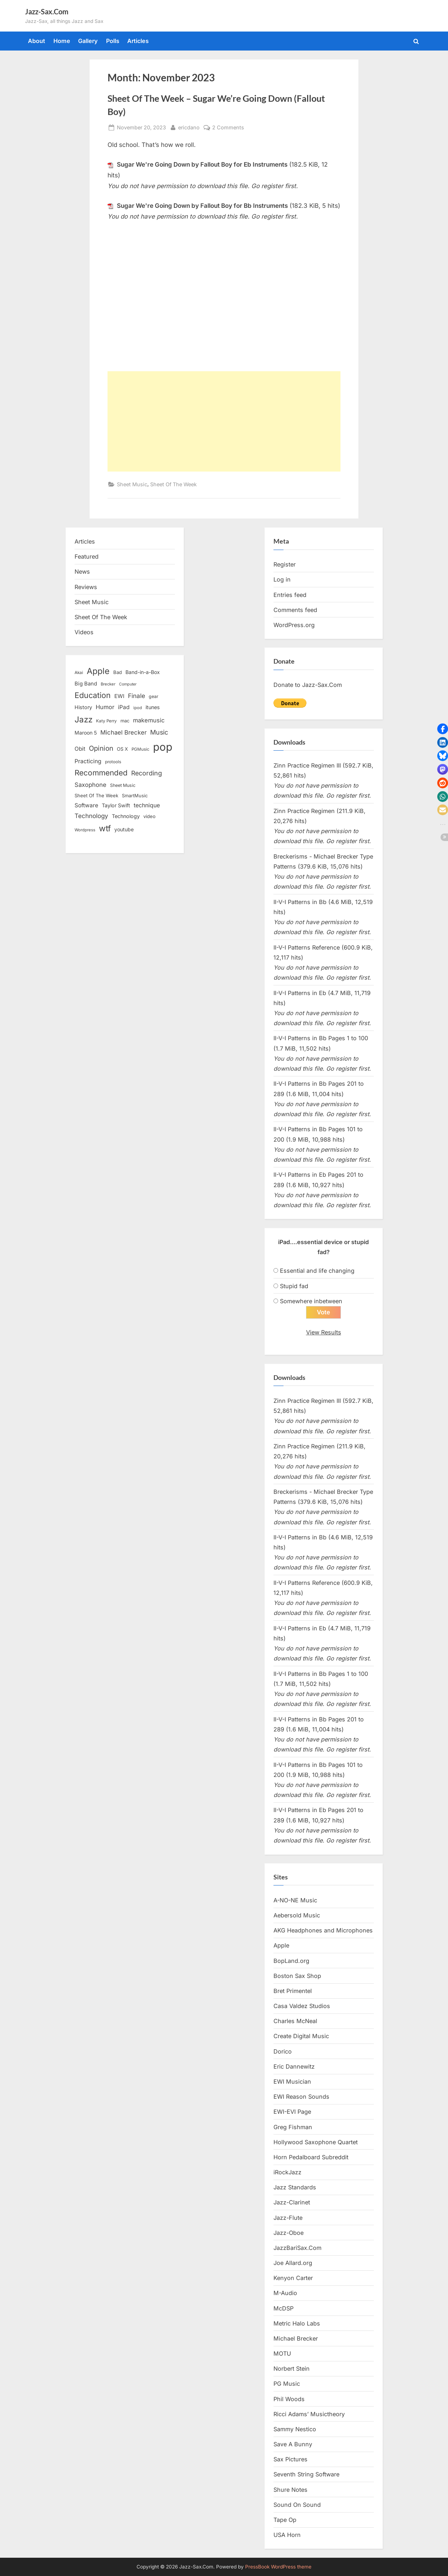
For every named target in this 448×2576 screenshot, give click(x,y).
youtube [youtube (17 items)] (124, 829)
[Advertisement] (224, 421)
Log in (282, 579)
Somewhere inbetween (311, 1301)
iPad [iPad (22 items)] (124, 707)
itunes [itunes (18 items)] (153, 707)
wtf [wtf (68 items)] (105, 828)
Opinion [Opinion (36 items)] (101, 748)
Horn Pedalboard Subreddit (310, 2157)
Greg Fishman (292, 2127)
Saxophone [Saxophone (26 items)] (90, 784)
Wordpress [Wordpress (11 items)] (85, 829)
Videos (84, 632)
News (82, 571)
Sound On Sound (297, 2504)
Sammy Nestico (294, 2429)
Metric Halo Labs (296, 2323)
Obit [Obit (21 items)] (80, 748)
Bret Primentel (292, 1990)
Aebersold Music (296, 1915)
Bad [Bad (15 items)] (117, 672)
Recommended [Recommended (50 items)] (101, 772)
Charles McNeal (295, 2021)
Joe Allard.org (292, 2263)
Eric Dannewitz (294, 2066)
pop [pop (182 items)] (162, 747)
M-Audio (285, 2293)
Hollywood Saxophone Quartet (315, 2142)
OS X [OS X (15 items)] (122, 749)
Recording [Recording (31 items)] (146, 773)
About (36, 40)
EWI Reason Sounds (301, 2097)
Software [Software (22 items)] (86, 805)
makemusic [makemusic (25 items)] (149, 720)
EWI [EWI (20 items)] (119, 696)
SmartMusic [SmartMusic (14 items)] (135, 795)
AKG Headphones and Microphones (323, 1930)
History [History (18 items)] (83, 707)
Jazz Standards (294, 2187)
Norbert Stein (291, 2368)
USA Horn (287, 2535)
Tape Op (284, 2519)
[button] (442, 728)
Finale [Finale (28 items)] (136, 695)
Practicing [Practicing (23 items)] (88, 761)
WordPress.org (294, 625)
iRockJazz (287, 2172)
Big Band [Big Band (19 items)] (86, 683)
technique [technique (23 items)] (147, 805)
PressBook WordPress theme (278, 2567)
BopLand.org (291, 1960)
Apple (281, 1945)
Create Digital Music (301, 2036)
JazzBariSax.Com (297, 2247)
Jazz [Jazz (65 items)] (83, 719)
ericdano (189, 126)
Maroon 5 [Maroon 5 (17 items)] (86, 733)
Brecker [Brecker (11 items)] (108, 684)
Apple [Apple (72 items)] (98, 671)
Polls (112, 40)
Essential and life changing (317, 1270)
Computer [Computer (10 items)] (128, 684)
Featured (87, 556)
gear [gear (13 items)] (153, 696)
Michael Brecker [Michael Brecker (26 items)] (123, 732)
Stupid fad (294, 1286)
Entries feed (289, 594)
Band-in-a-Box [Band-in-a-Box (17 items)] (142, 672)
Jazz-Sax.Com (46, 11)
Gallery (88, 40)
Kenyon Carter (293, 2278)
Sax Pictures (290, 2459)
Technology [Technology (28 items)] (91, 815)
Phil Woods (289, 2399)
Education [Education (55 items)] (93, 695)
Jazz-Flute (287, 2217)
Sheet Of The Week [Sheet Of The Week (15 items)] (96, 795)
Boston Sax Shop (297, 1975)
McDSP (283, 2308)
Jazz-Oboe (288, 2232)
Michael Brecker (295, 2338)
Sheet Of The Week (173, 484)
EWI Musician (292, 2081)
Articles (138, 40)
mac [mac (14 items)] (124, 720)
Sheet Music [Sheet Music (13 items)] (122, 785)
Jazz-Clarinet (291, 2202)
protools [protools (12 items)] (113, 761)
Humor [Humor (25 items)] (105, 707)
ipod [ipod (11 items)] (137, 707)
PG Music (286, 2384)
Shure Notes (290, 2489)
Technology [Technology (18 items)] (126, 816)
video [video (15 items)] (149, 816)
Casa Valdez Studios (301, 2006)
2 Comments (228, 127)
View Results (323, 1332)
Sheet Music (132, 484)
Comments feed (295, 609)
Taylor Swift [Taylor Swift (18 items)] (116, 805)
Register (284, 564)
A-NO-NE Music (295, 1900)
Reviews (86, 587)
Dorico (282, 2051)
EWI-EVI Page (292, 2112)
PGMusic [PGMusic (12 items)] (140, 749)
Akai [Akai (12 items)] (79, 672)
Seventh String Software (306, 2474)
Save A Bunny (292, 2444)
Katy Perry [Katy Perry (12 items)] (106, 720)
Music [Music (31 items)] (159, 732)
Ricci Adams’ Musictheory (309, 2414)
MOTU (282, 2353)
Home (61, 40)
